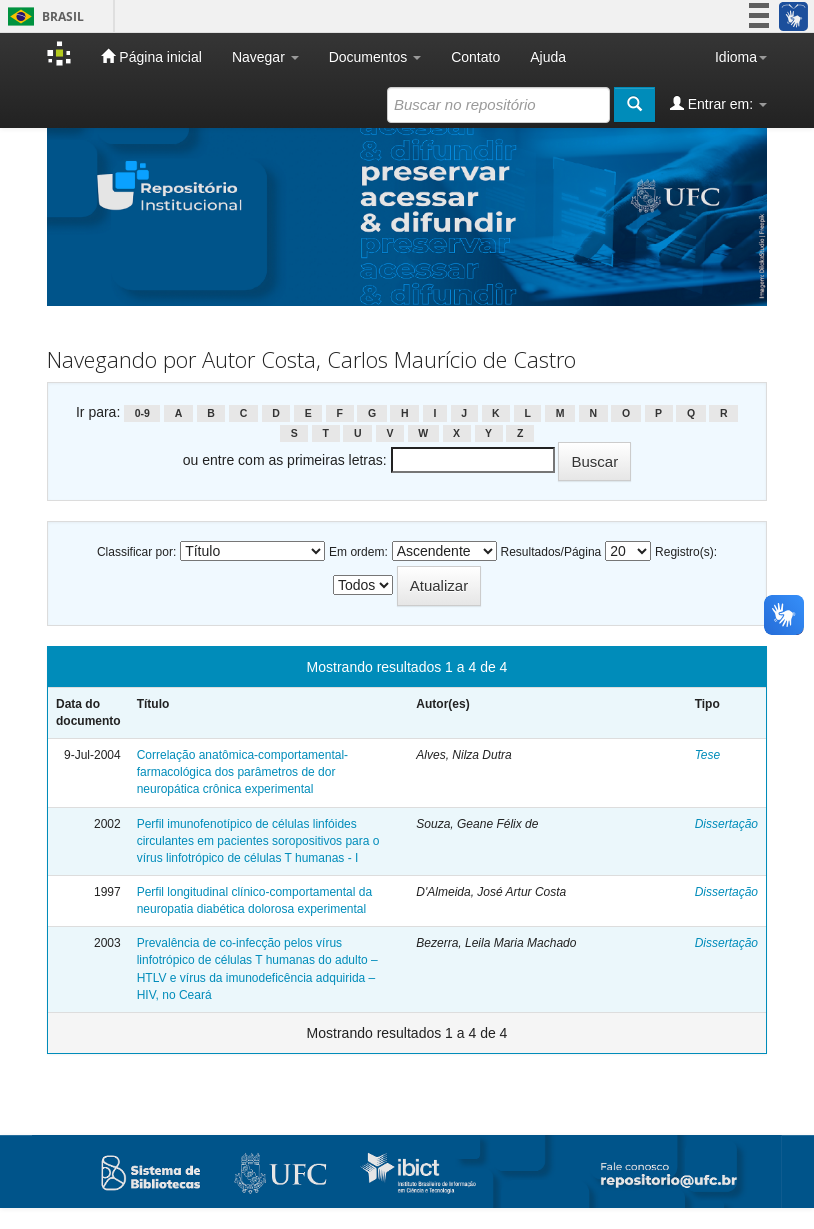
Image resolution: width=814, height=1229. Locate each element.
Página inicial (151, 56)
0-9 (142, 413)
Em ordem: (358, 552)
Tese (708, 755)
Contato (475, 57)
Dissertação (726, 824)
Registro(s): (686, 552)
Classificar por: (136, 552)
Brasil (42, 16)
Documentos (375, 57)
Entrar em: (718, 103)
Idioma (741, 57)
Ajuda (548, 57)
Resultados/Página (551, 552)
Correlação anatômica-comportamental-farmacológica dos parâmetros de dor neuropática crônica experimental (242, 772)
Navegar (265, 57)
